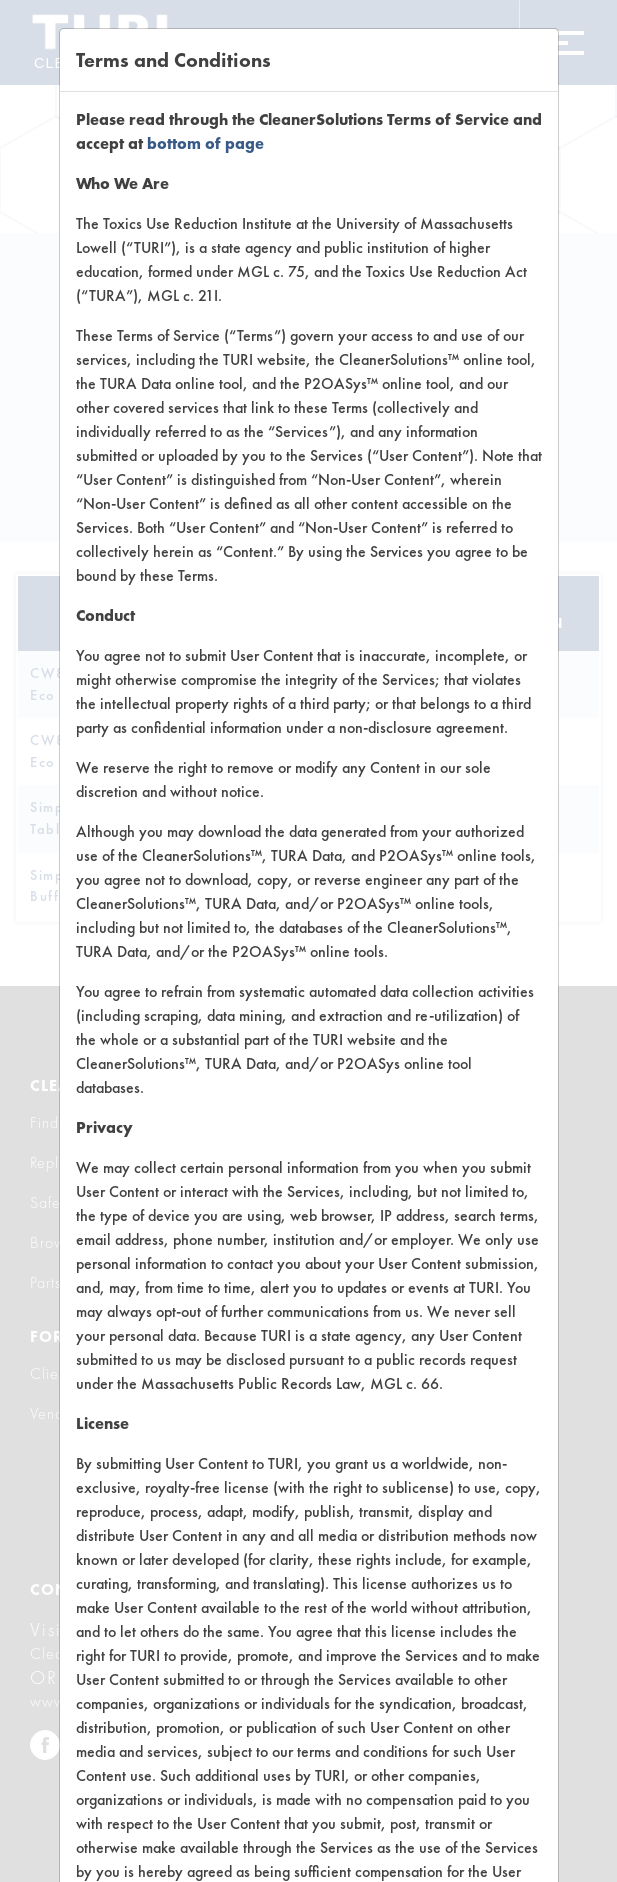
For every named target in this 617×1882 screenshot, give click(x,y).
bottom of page (205, 143)
